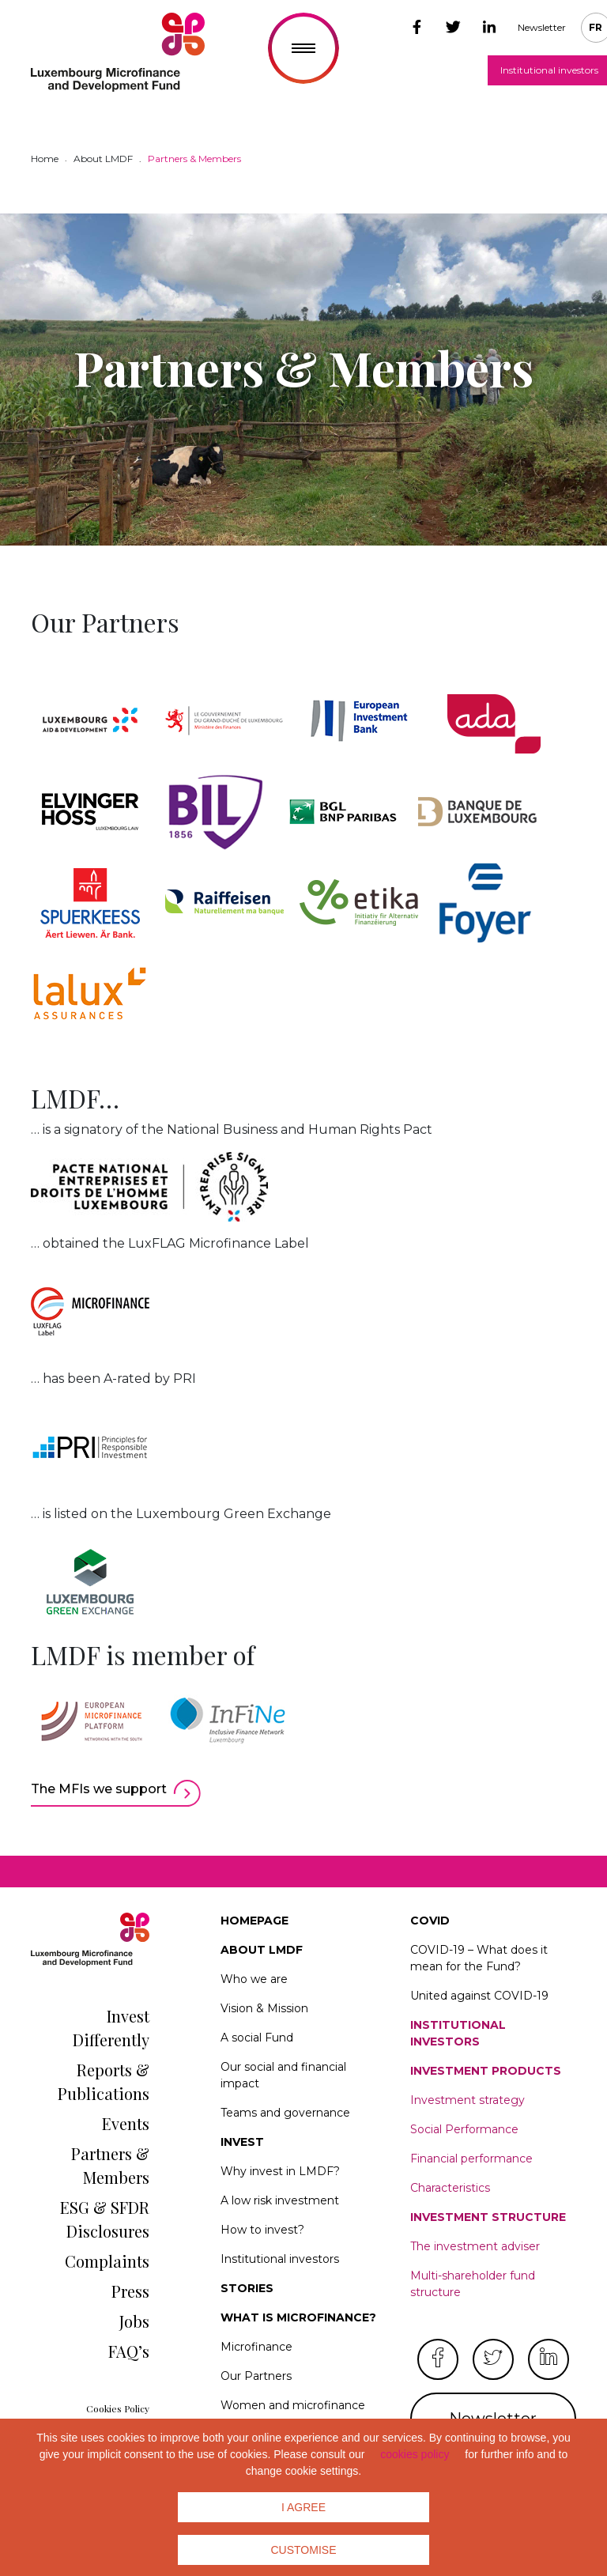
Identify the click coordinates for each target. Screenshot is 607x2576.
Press (130, 2291)
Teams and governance (285, 2113)
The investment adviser (475, 2246)
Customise (304, 2550)
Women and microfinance (293, 2405)
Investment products (485, 2071)
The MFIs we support (99, 1788)
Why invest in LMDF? (280, 2171)
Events (125, 2123)
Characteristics (450, 2188)
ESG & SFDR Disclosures (104, 2219)
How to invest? (262, 2230)
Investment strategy (467, 2100)
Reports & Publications (103, 2081)
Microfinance (256, 2347)
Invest (242, 2142)
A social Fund (257, 2037)
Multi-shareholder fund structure (472, 2283)
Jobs (134, 2321)
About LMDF (262, 1950)
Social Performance (464, 2129)
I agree (303, 2507)
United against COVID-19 (479, 1996)
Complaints (107, 2261)
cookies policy (414, 2454)
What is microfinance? (298, 2317)
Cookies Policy (117, 2408)
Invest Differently (111, 2027)
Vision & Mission (264, 2008)
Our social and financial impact (283, 2075)
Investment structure (488, 2217)
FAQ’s (128, 2351)
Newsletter (542, 27)
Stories (247, 2288)
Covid (430, 1920)
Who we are (254, 1979)
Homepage (254, 1920)
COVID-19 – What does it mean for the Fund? (479, 1958)
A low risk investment (280, 2200)
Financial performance (471, 2158)
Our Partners (256, 2376)
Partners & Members (110, 2165)
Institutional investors (280, 2259)
